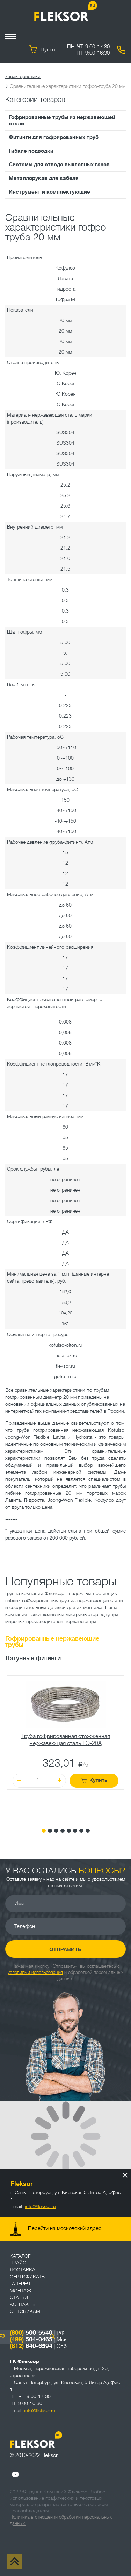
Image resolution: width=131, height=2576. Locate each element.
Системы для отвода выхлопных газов (59, 164)
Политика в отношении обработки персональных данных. (61, 2520)
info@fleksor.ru (40, 2206)
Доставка (22, 2270)
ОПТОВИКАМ (25, 2311)
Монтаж (20, 2291)
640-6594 (31, 2346)
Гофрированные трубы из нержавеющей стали (62, 120)
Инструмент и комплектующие (49, 192)
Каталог (20, 2256)
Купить (94, 1780)
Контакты (23, 2304)
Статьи (19, 2297)
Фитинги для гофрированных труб (54, 137)
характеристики (23, 76)
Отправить (65, 1949)
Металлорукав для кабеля (44, 178)
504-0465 (31, 2339)
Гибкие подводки (31, 151)
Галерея (20, 2284)
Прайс (18, 2263)
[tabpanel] (65, 1746)
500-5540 (31, 2332)
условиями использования (35, 1972)
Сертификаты (28, 2277)
